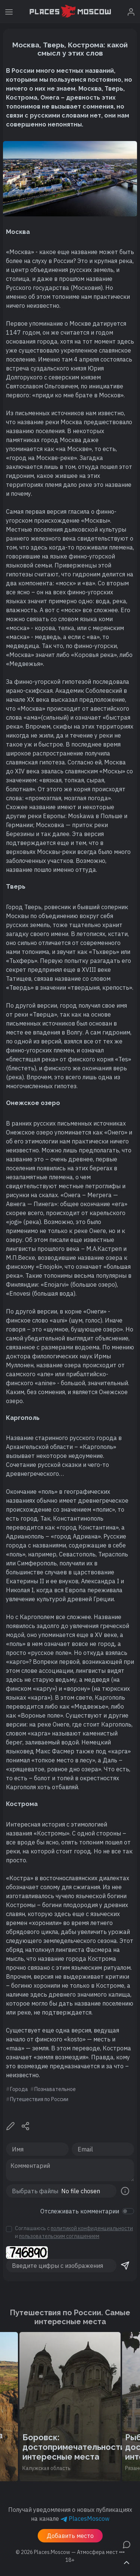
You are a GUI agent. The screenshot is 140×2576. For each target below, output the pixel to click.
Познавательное (55, 2089)
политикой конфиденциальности (92, 2228)
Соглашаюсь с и (74, 2232)
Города (19, 2089)
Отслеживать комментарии (79, 2211)
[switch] (128, 2211)
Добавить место (70, 2535)
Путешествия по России (39, 2099)
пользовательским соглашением (59, 2236)
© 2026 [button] (70, 2552)
